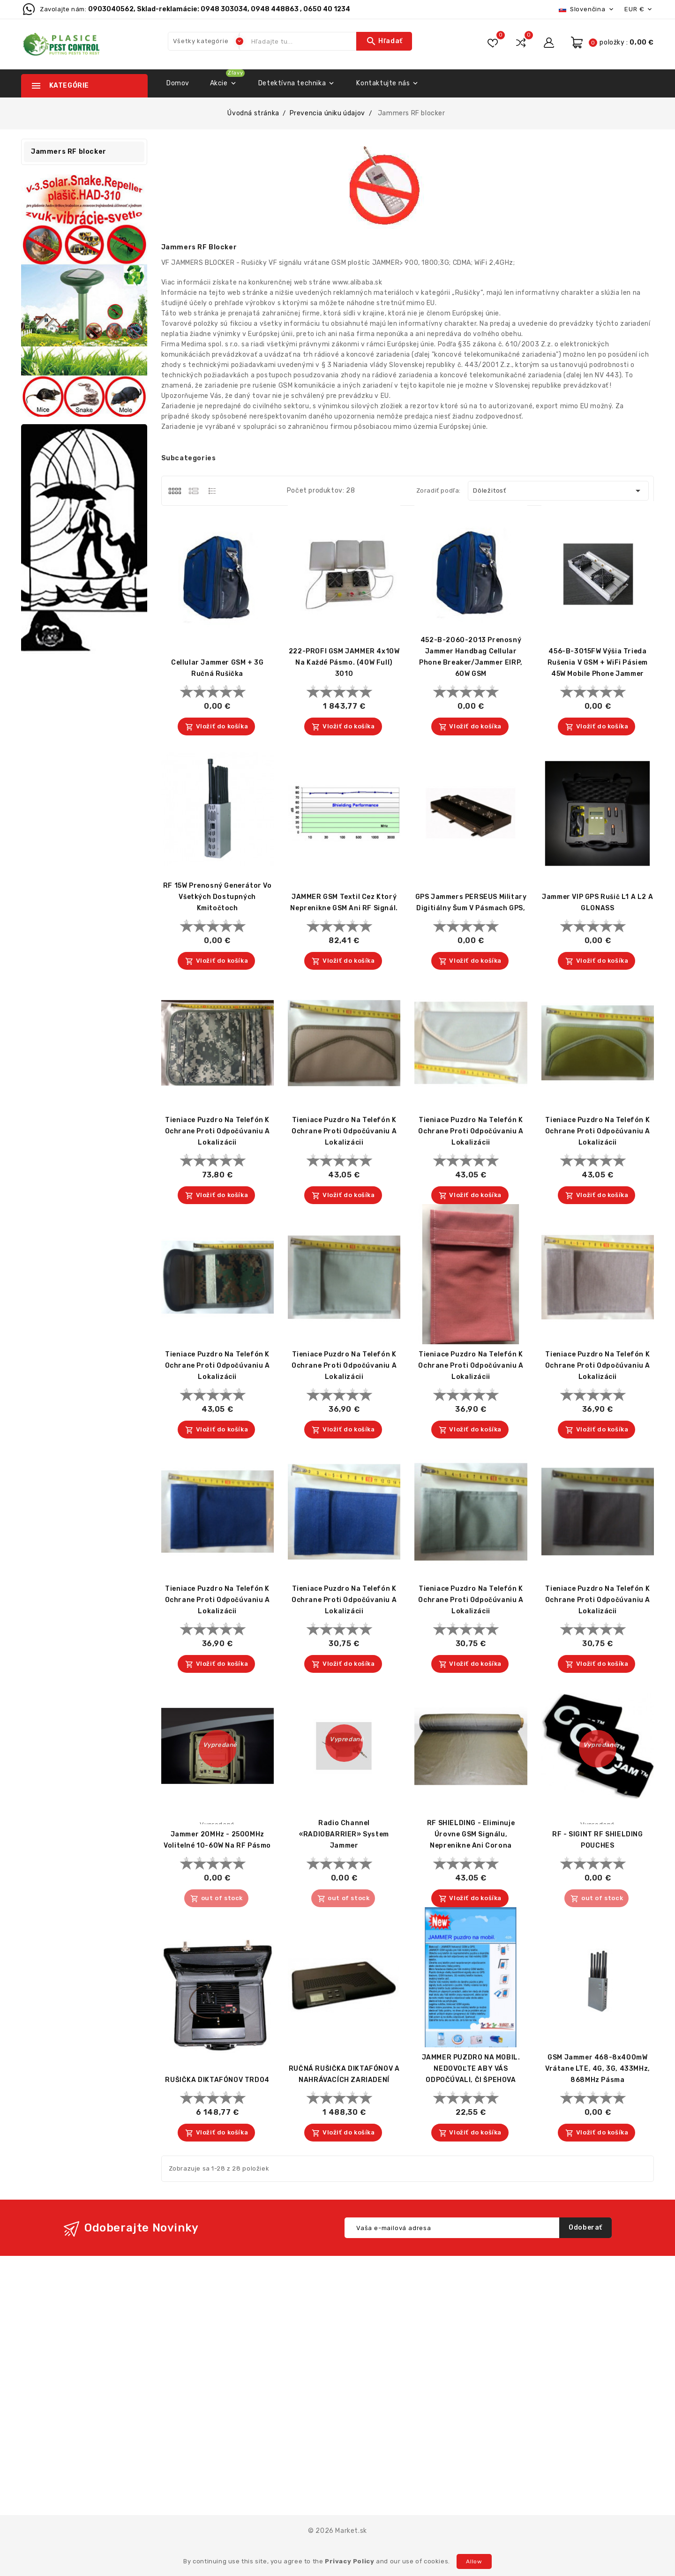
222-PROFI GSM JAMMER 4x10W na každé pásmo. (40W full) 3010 (344, 662)
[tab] (174, 491)
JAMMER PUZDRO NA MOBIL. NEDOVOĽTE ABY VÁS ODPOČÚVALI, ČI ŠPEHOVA (471, 2068)
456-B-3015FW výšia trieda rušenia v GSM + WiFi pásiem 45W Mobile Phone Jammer (598, 662)
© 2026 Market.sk (337, 2531)
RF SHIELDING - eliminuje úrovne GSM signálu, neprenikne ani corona (471, 1834)
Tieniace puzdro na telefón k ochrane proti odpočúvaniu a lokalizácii (217, 1131)
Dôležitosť (558, 490)
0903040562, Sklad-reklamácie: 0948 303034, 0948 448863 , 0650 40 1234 (219, 9)
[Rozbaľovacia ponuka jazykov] (587, 9)
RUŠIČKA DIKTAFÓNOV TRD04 (217, 2080)
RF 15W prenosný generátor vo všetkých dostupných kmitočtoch (217, 897)
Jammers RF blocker (68, 152)
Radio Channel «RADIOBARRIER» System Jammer (344, 1834)
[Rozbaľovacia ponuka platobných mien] (639, 9)
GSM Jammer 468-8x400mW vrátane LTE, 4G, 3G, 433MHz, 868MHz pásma (597, 2068)
